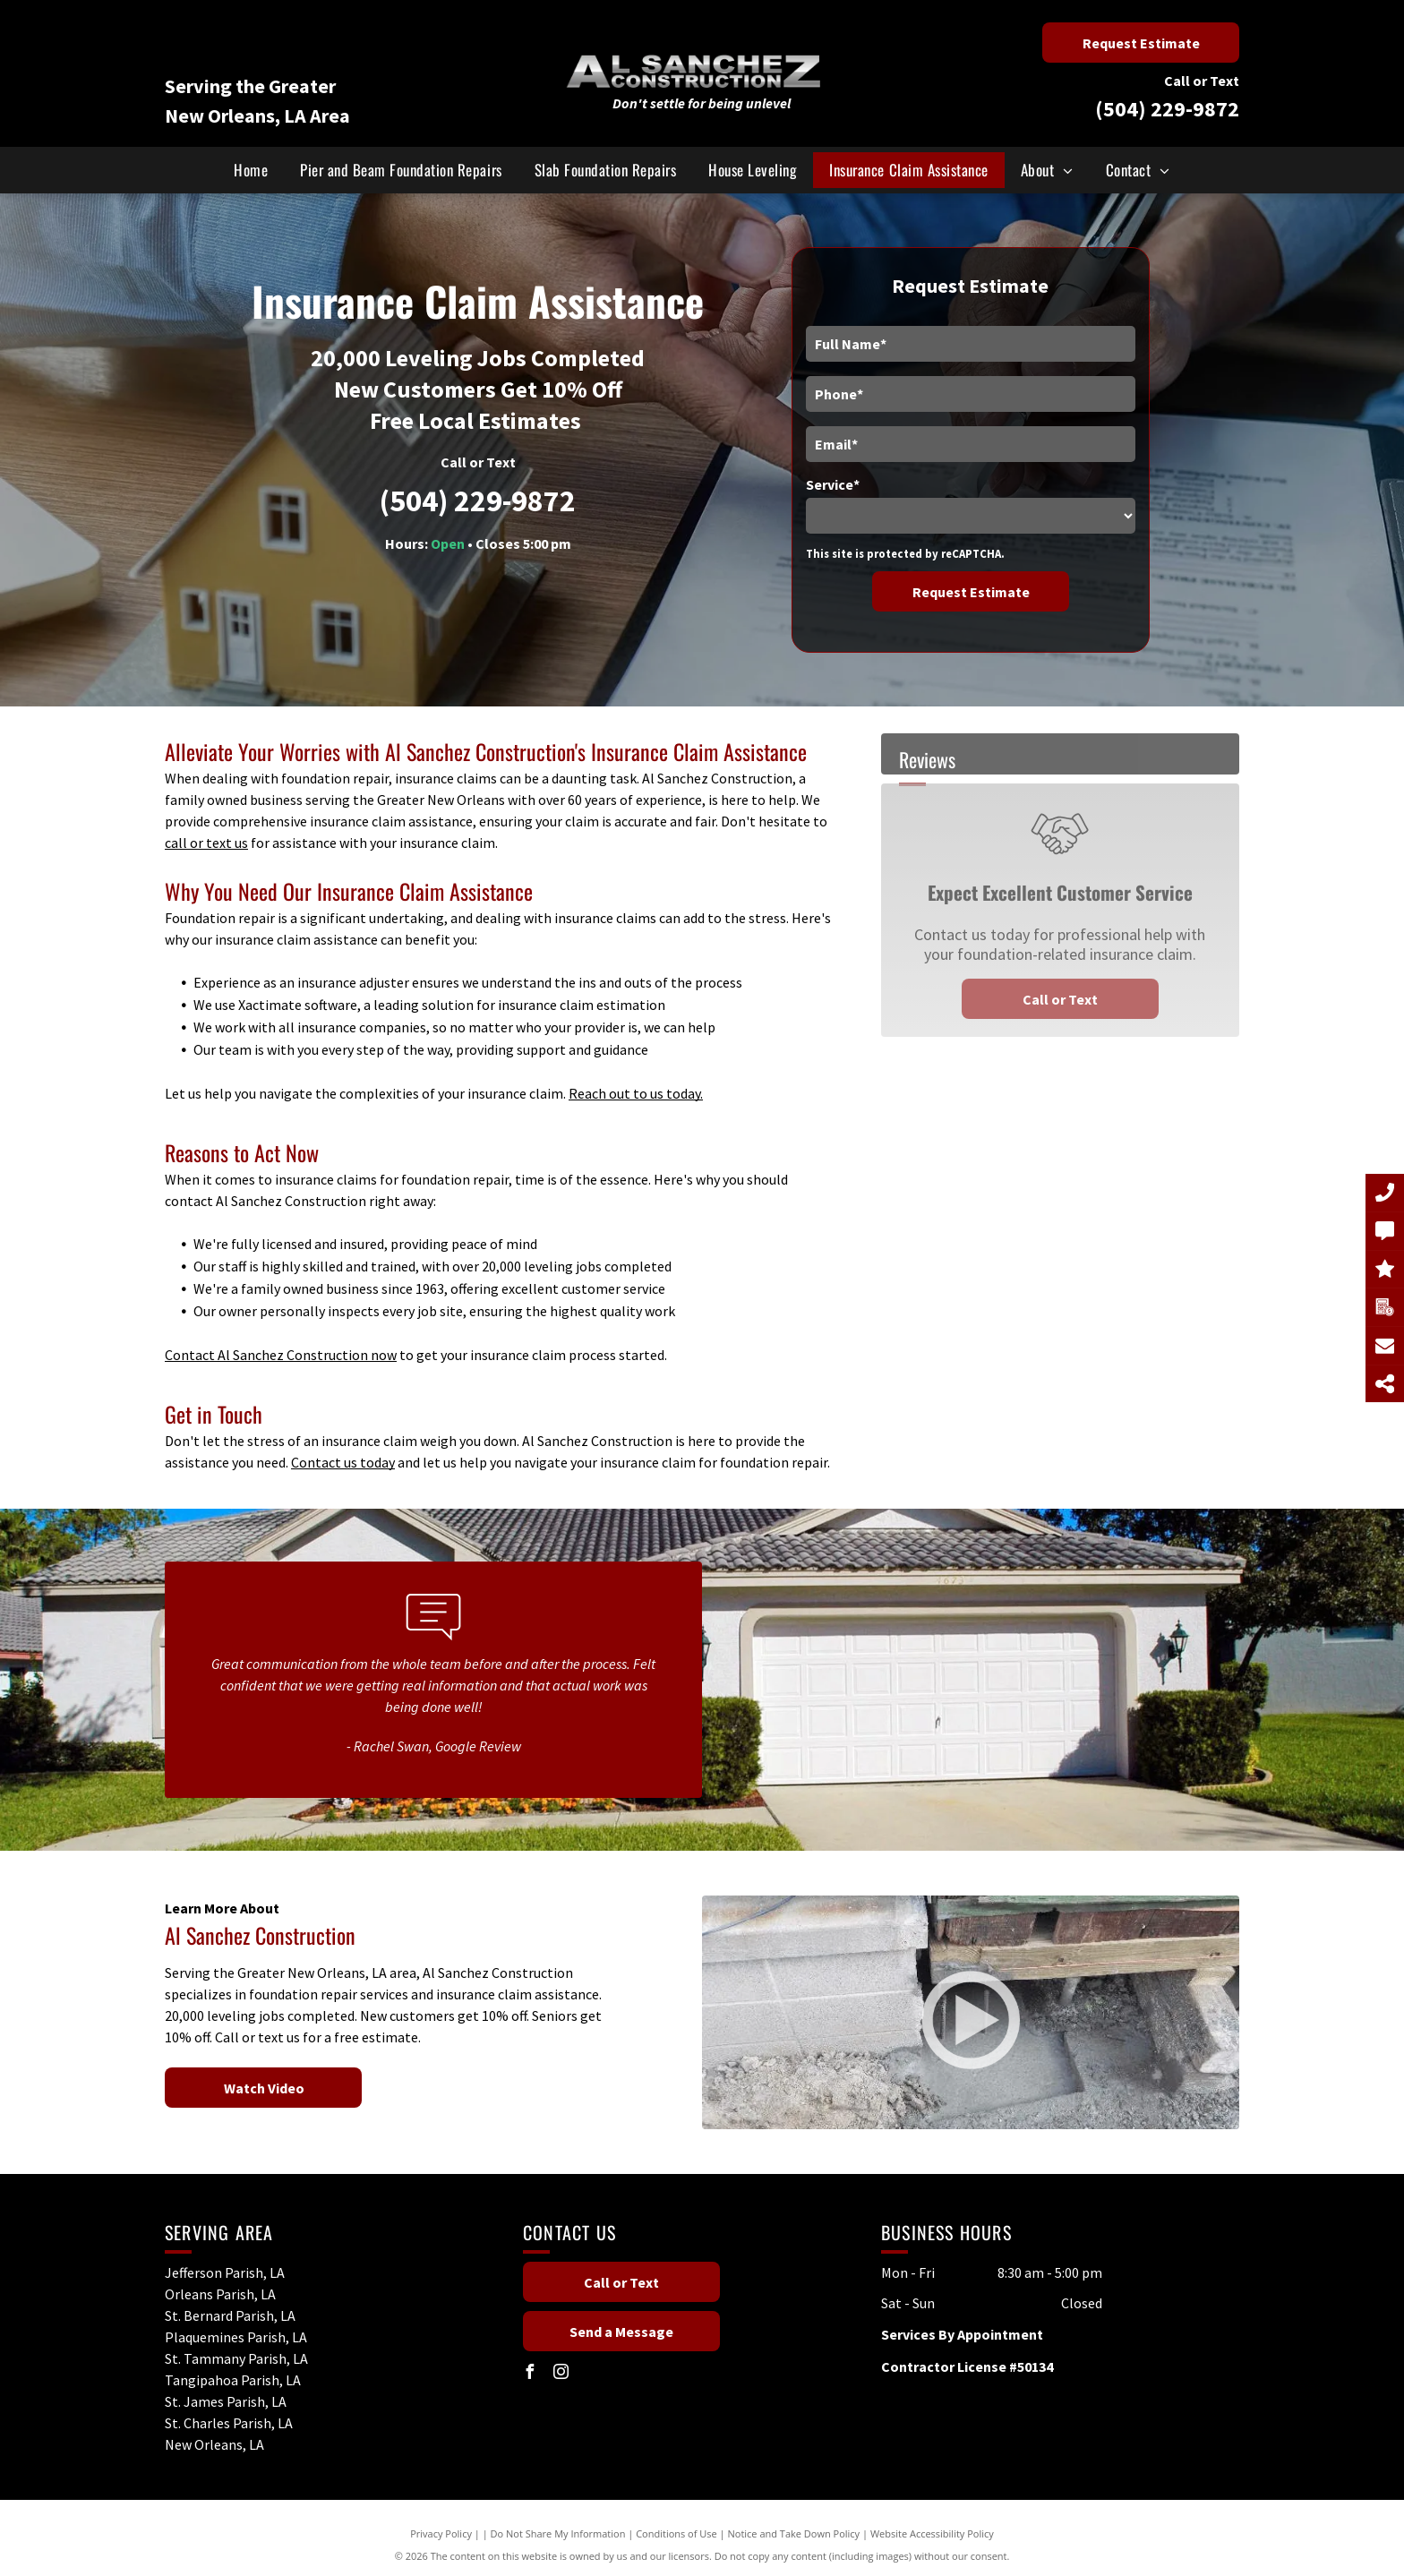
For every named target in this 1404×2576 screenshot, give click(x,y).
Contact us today (343, 1462)
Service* (833, 484)
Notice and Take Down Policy (794, 2533)
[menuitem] (251, 170)
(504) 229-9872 (1167, 109)
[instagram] (561, 2374)
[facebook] (530, 2374)
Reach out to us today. (636, 1093)
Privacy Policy (441, 2533)
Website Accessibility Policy (932, 2533)
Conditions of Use (676, 2533)
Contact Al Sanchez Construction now (281, 1355)
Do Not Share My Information (558, 2533)
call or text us (206, 843)
